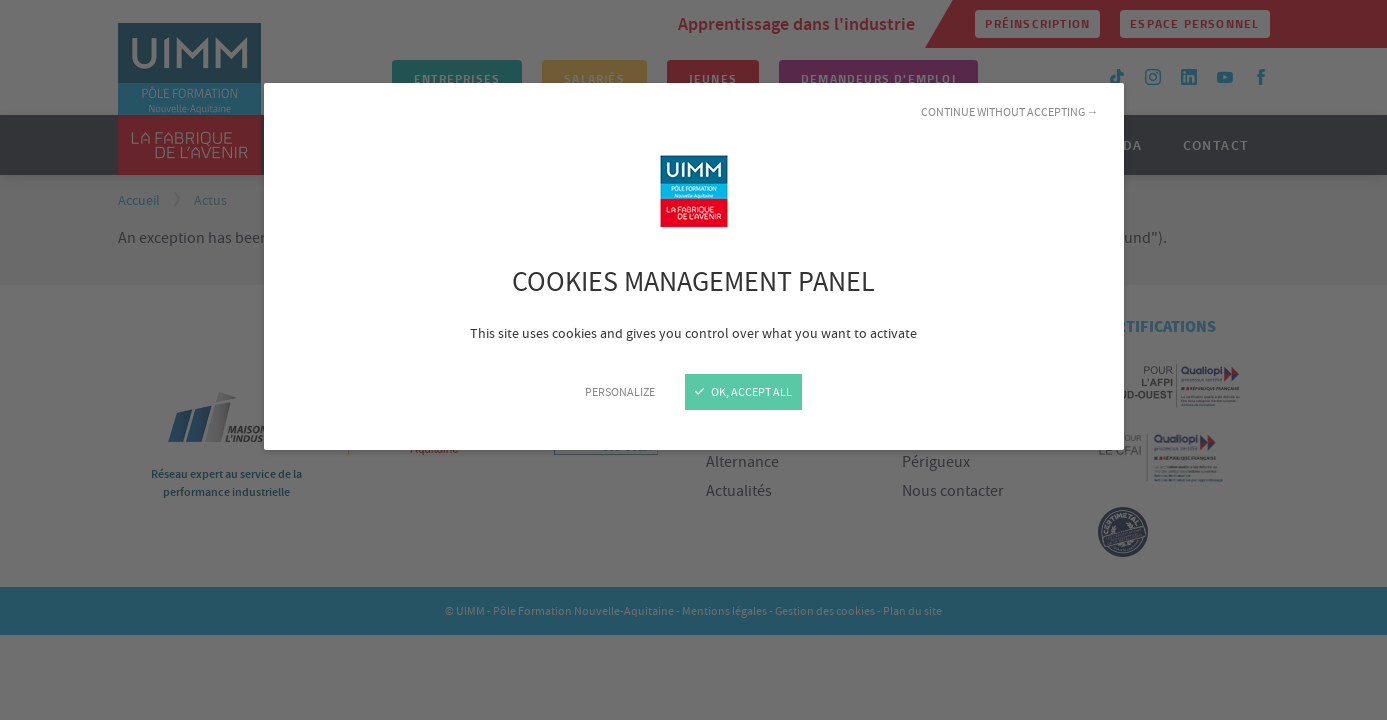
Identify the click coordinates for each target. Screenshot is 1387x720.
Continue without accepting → (1010, 112)
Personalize (620, 392)
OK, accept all (743, 392)
